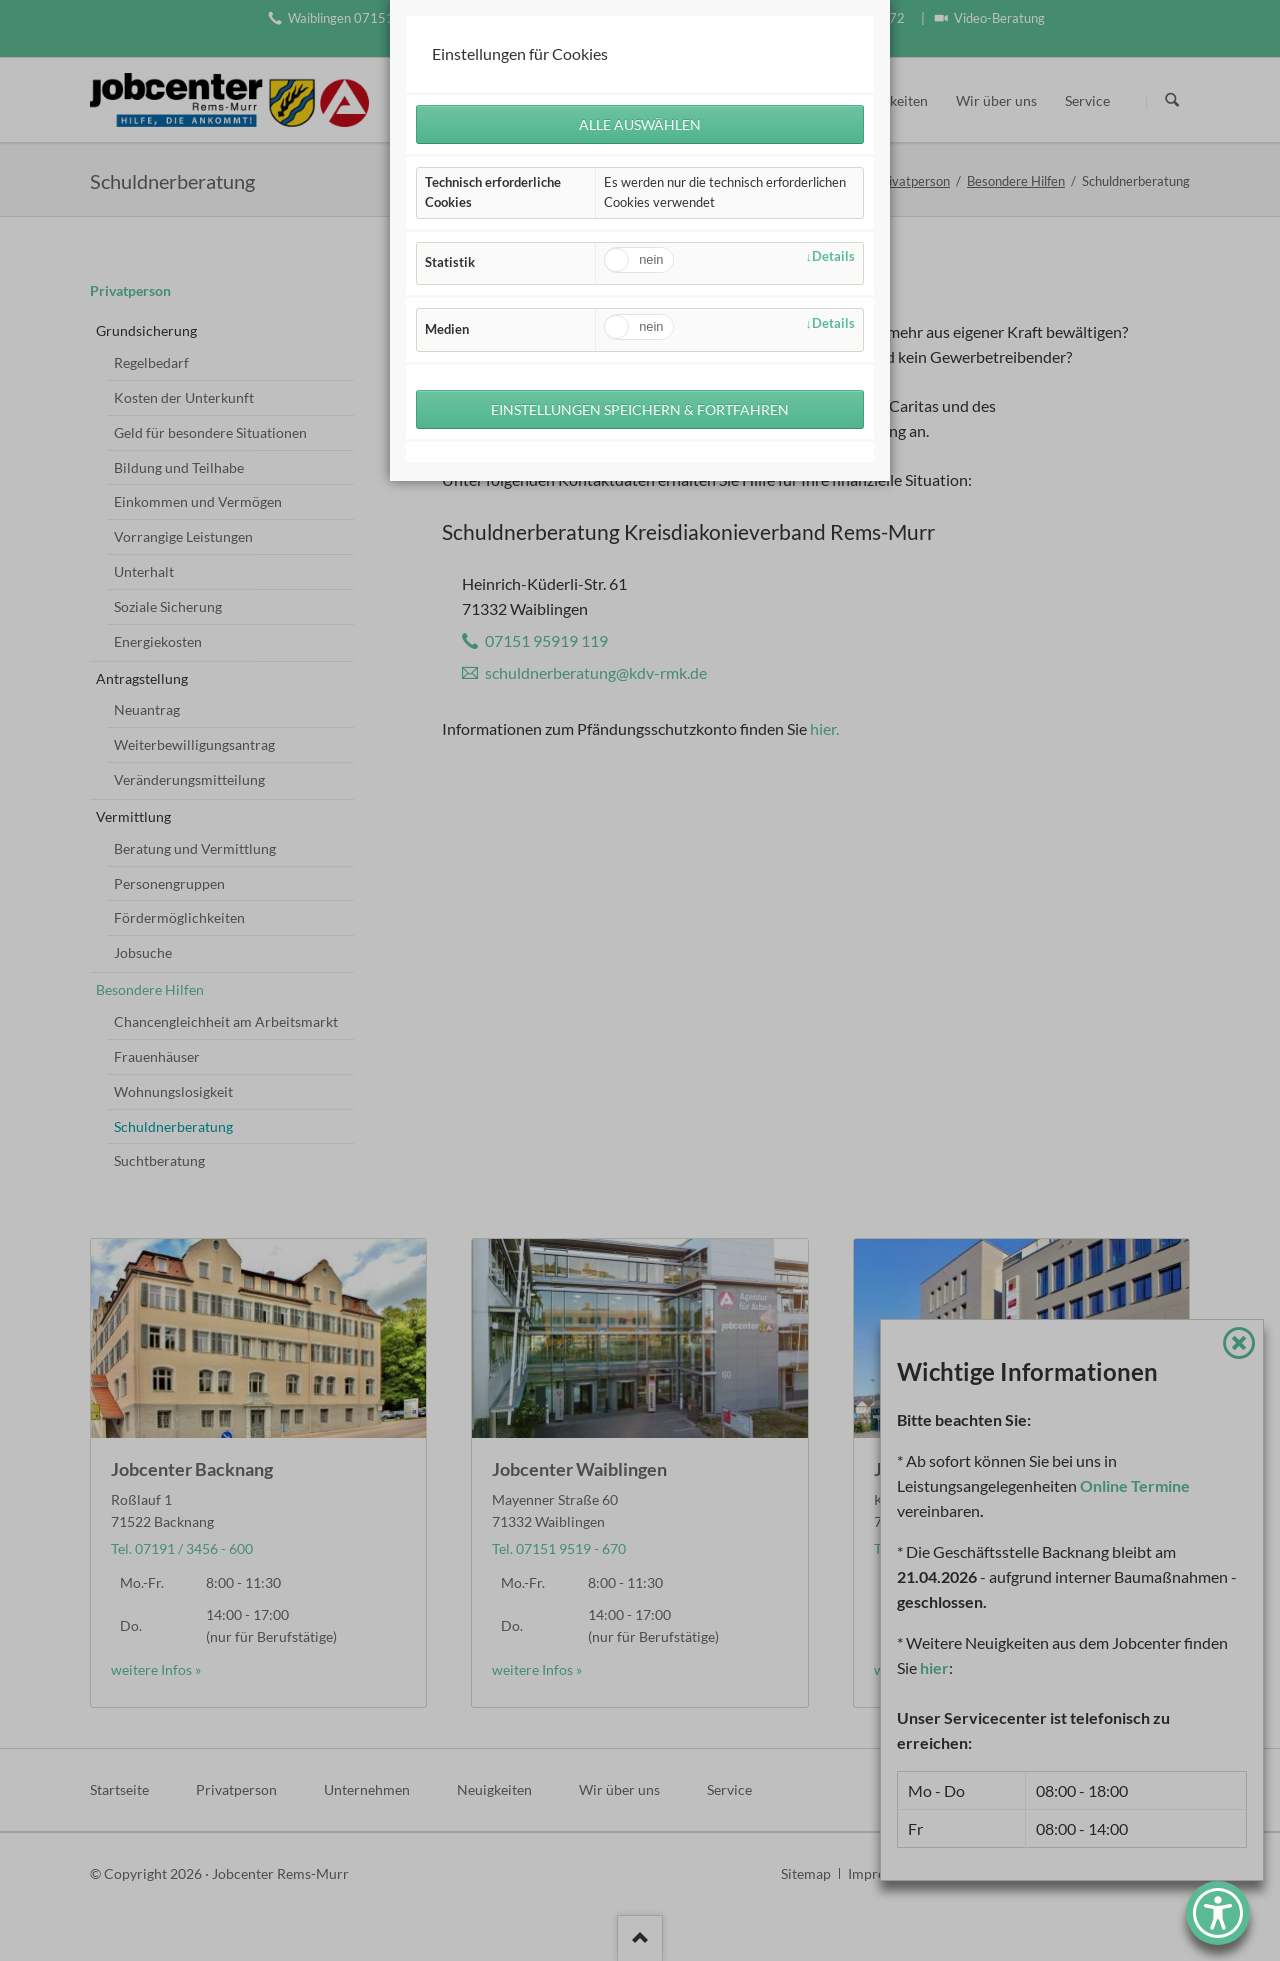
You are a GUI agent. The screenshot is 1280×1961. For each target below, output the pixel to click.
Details (833, 258)
